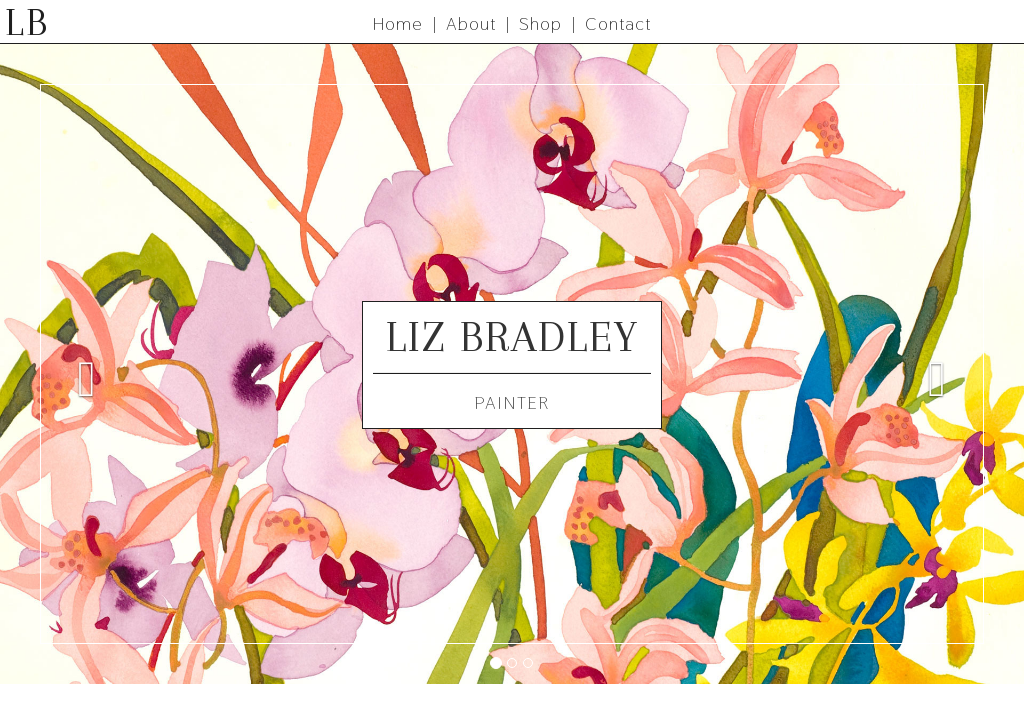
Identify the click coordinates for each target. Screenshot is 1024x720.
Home (398, 23)
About (471, 23)
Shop (540, 23)
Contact (618, 23)
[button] (77, 364)
